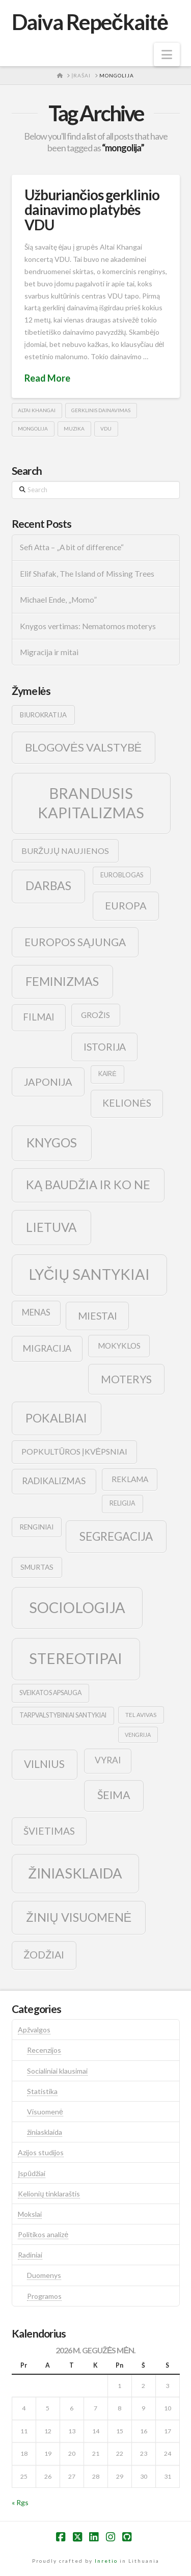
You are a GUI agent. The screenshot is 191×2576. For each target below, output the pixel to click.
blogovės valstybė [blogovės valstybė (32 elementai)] (83, 747)
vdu (106, 428)
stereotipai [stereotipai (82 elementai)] (75, 1658)
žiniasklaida (44, 2132)
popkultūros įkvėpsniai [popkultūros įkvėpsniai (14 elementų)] (74, 1451)
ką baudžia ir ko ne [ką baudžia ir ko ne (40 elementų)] (88, 1184)
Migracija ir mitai (49, 652)
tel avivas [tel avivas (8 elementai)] (140, 1714)
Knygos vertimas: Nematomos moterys (88, 626)
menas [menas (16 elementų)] (36, 1312)
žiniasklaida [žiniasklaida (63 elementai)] (75, 1873)
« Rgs (20, 2502)
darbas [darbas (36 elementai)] (48, 885)
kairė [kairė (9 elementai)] (107, 1074)
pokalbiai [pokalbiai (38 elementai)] (56, 1418)
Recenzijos (44, 2050)
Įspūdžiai (31, 2173)
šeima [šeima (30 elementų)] (113, 1795)
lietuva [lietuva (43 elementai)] (51, 1227)
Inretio (106, 2561)
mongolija (33, 428)
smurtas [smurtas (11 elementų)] (36, 1567)
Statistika (42, 2091)
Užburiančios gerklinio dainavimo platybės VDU (92, 209)
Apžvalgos (34, 2029)
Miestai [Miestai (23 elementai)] (97, 1316)
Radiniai (30, 2254)
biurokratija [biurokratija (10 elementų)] (43, 715)
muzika (74, 428)
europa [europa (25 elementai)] (126, 905)
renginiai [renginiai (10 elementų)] (36, 1527)
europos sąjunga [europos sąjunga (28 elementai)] (75, 941)
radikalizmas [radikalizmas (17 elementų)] (54, 1480)
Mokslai (30, 2214)
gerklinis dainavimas (100, 410)
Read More (47, 378)
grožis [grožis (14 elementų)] (95, 1014)
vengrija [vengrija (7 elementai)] (138, 1734)
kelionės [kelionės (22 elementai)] (126, 1103)
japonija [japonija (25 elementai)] (48, 1082)
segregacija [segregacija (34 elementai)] (116, 1536)
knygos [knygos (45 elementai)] (51, 1142)
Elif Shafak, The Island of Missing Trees (87, 573)
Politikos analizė (43, 2234)
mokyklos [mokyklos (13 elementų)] (119, 1345)
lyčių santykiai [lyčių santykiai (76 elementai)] (89, 1274)
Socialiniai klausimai (57, 2071)
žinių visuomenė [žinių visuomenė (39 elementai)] (79, 1917)
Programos (44, 2296)
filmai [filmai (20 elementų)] (38, 1017)
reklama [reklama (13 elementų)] (130, 1479)
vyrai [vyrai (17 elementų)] (108, 1760)
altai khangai (37, 410)
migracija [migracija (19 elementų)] (46, 1348)
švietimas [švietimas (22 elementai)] (49, 1831)
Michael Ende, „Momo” (58, 599)
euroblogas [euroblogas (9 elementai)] (121, 875)
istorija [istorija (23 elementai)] (105, 1047)
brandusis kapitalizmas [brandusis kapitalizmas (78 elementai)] (91, 802)
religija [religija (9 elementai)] (122, 1503)
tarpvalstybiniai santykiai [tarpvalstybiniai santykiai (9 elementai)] (62, 1715)
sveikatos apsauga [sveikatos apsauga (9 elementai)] (50, 1693)
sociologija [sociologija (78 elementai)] (77, 1607)
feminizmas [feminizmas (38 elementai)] (62, 981)
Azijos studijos (41, 2152)
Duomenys (44, 2275)
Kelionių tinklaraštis (49, 2193)
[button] (167, 54)
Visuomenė (45, 2111)
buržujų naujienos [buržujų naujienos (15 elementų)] (65, 850)
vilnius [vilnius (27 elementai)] (44, 1764)
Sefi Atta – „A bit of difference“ (72, 547)
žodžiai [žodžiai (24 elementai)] (43, 1954)
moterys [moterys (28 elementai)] (126, 1379)
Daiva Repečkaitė (90, 22)
